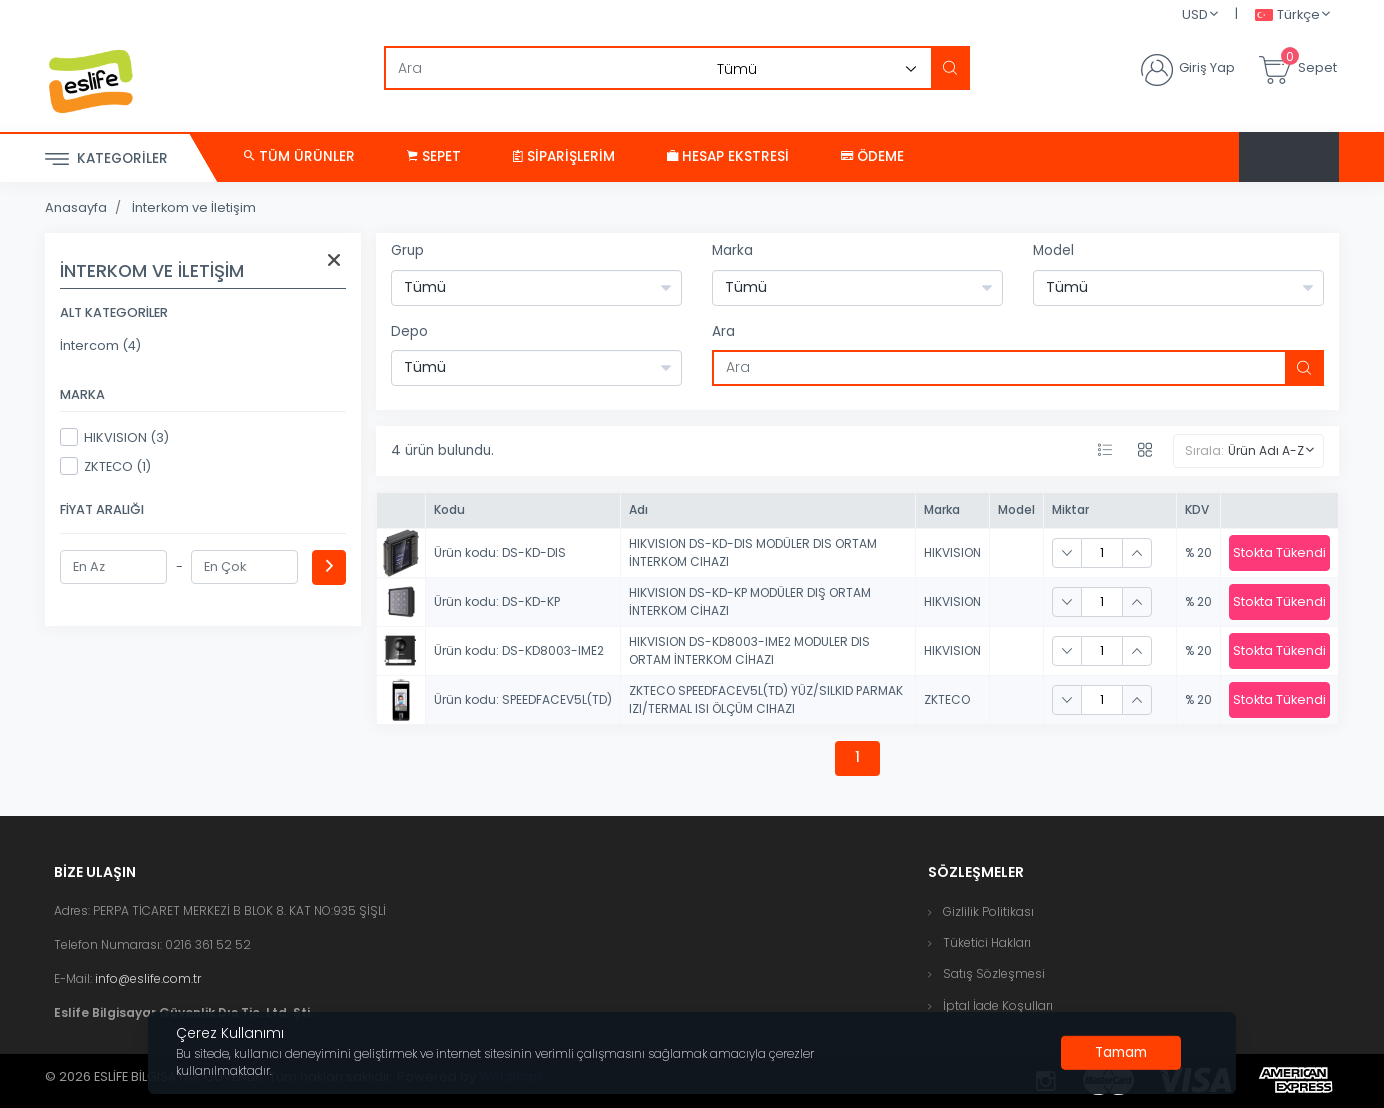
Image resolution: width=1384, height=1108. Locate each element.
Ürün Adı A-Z (1266, 450)
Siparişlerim (564, 156)
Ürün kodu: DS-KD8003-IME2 (519, 650)
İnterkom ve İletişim (194, 207)
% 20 (1198, 552)
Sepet (434, 156)
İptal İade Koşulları (998, 1005)
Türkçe (1287, 15)
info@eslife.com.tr (148, 978)
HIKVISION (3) (114, 437)
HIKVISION (952, 552)
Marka (732, 250)
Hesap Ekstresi (728, 156)
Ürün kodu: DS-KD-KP (497, 601)
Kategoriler (106, 159)
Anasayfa (76, 207)
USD (1195, 14)
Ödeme (872, 156)
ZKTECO (947, 699)
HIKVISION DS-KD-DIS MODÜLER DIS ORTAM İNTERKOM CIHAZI (753, 552)
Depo (409, 331)
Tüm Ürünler (299, 156)
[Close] (1121, 1053)
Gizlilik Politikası (988, 911)
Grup (407, 250)
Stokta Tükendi (1279, 552)
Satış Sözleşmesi (994, 973)
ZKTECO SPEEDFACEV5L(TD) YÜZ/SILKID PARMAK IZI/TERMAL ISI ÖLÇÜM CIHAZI (766, 699)
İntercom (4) (100, 345)
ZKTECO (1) (105, 466)
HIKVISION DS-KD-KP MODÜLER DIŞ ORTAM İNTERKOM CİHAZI (750, 601)
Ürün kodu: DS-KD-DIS (500, 552)
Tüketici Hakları (987, 942)
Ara (723, 331)
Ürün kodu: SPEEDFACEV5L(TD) (523, 699)
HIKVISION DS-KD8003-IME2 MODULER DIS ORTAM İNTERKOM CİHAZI (749, 650)
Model (1053, 250)
